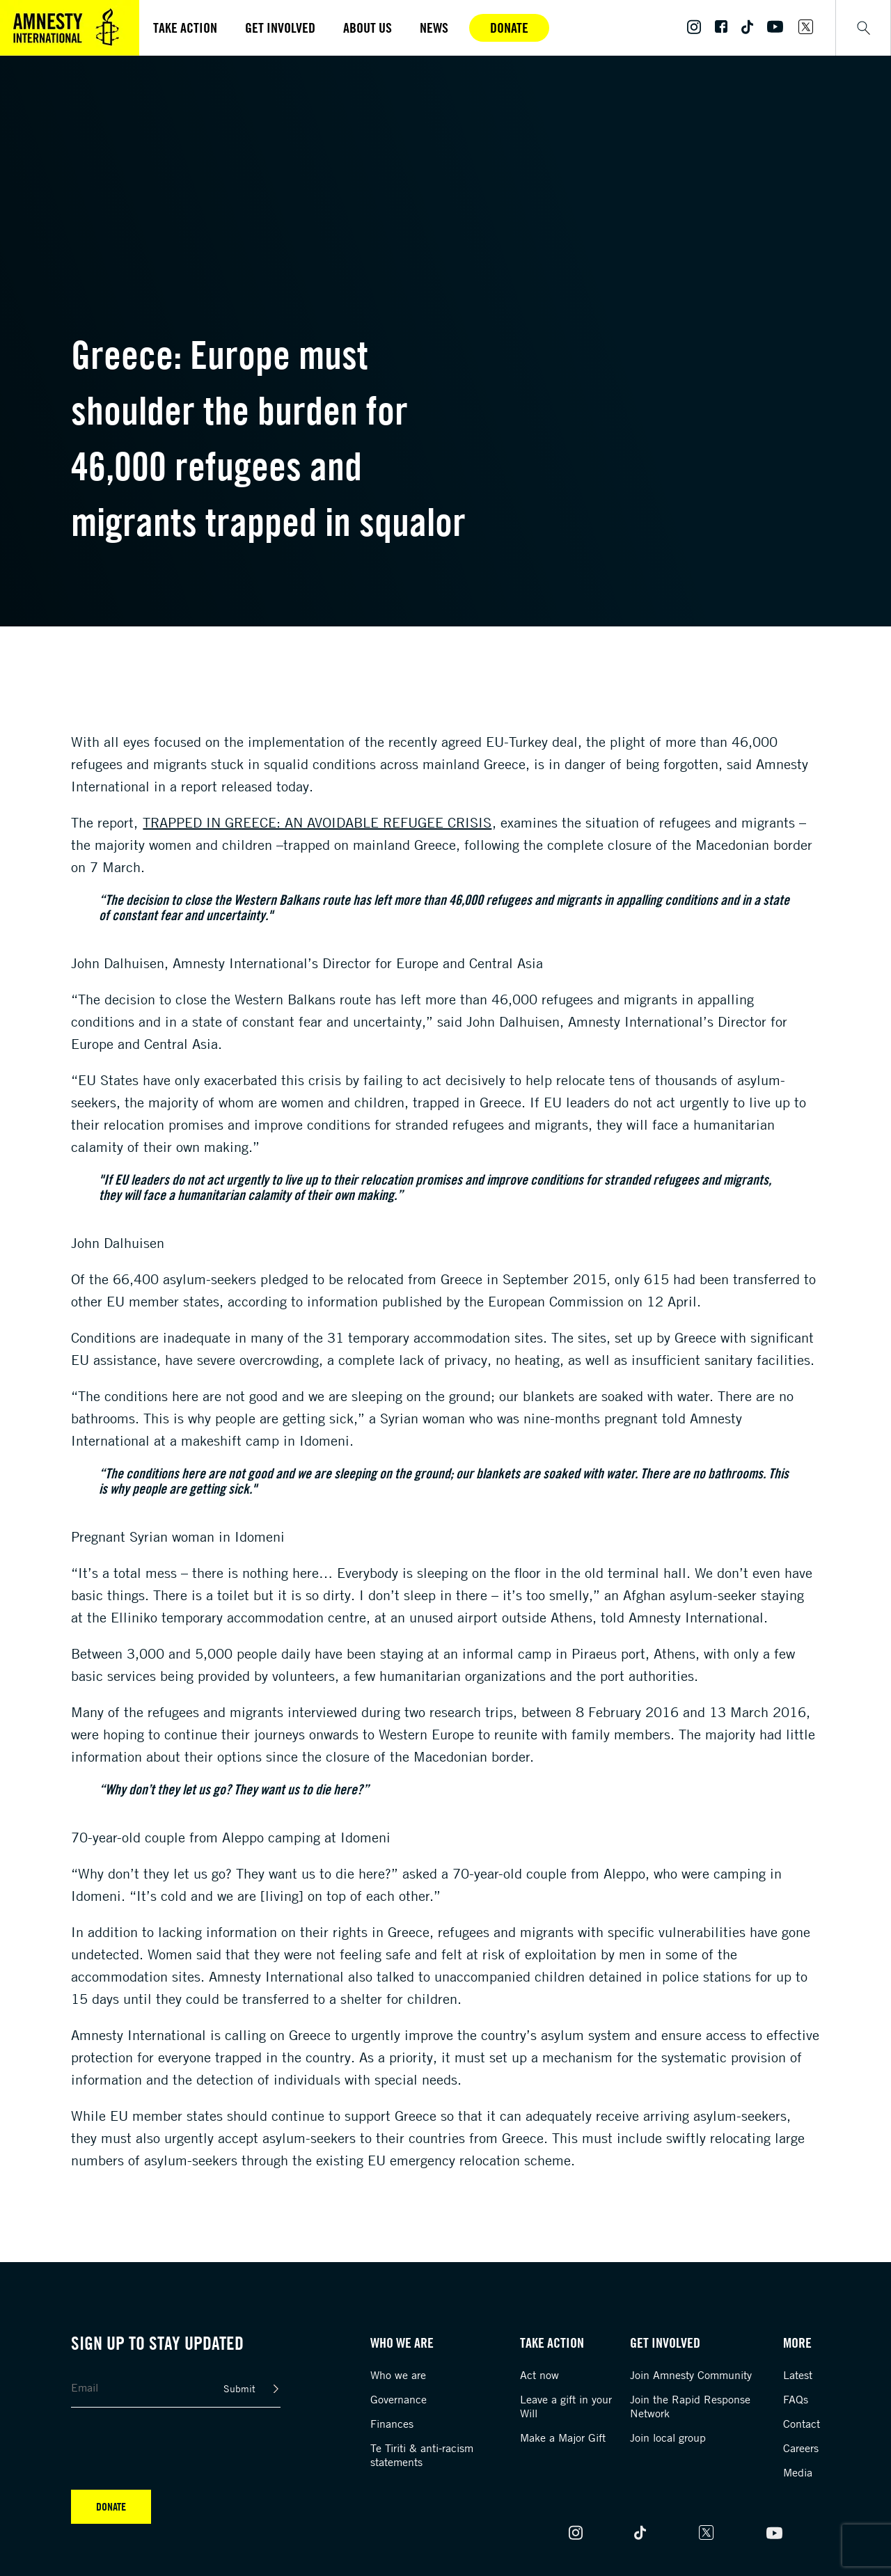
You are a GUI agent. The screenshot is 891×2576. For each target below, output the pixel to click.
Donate (509, 27)
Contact (801, 2424)
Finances (391, 2424)
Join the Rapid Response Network (690, 2406)
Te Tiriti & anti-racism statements (421, 2455)
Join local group (668, 2437)
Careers (801, 2448)
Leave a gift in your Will (566, 2406)
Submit (239, 2388)
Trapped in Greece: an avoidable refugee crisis (317, 822)
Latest (797, 2375)
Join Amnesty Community (691, 2375)
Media (797, 2472)
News (434, 27)
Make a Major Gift (563, 2437)
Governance (398, 2399)
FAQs (795, 2399)
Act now (539, 2375)
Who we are (398, 2375)
